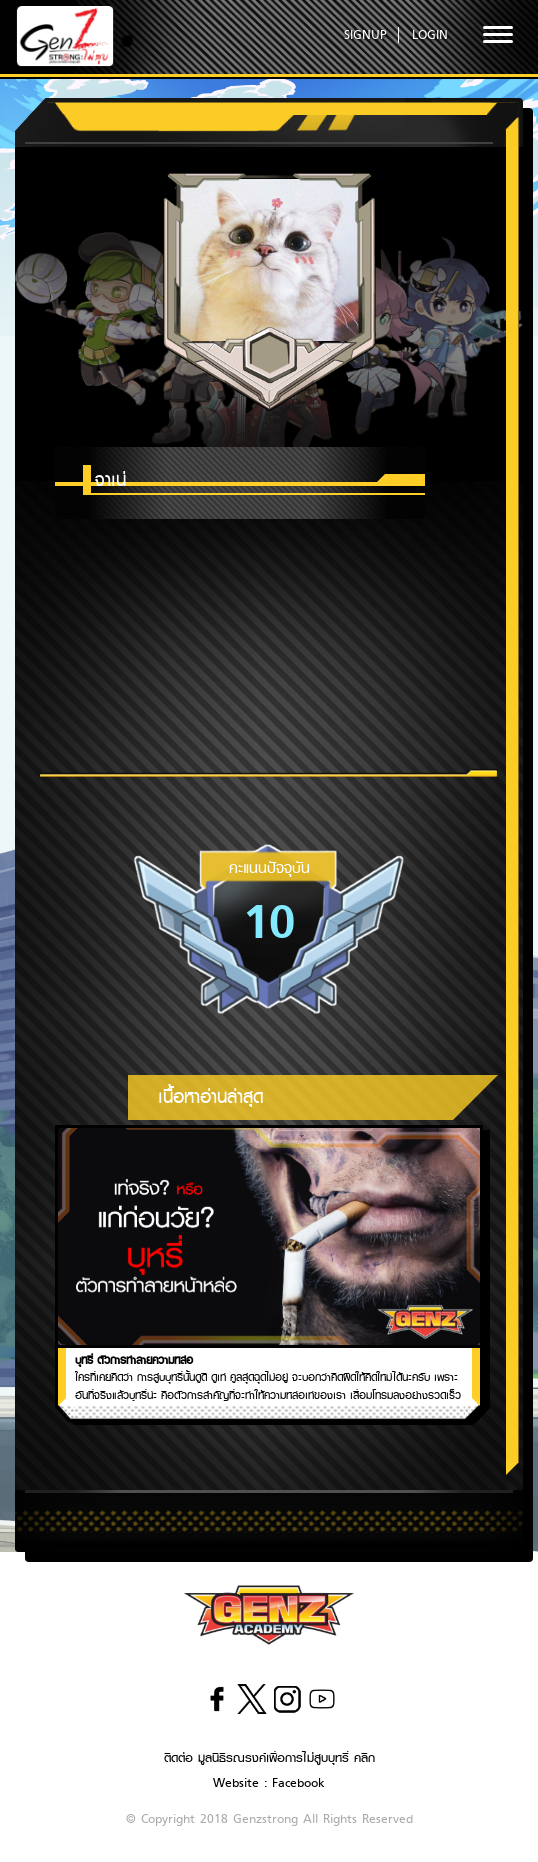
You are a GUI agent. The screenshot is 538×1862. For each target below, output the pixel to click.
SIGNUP (365, 34)
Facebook (298, 1782)
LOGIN (430, 34)
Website (236, 1782)
